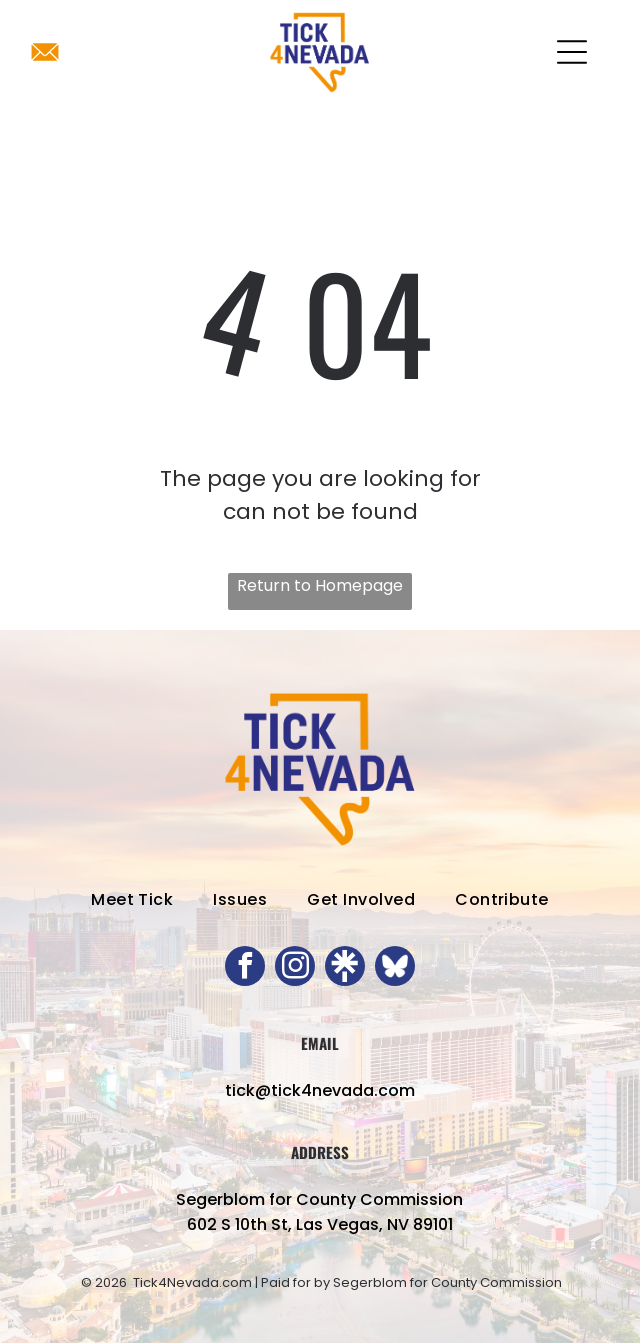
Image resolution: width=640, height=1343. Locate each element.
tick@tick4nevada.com (320, 1090)
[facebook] (245, 968)
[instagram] (295, 968)
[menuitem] (132, 899)
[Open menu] (572, 52)
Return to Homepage (320, 585)
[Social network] (345, 968)
